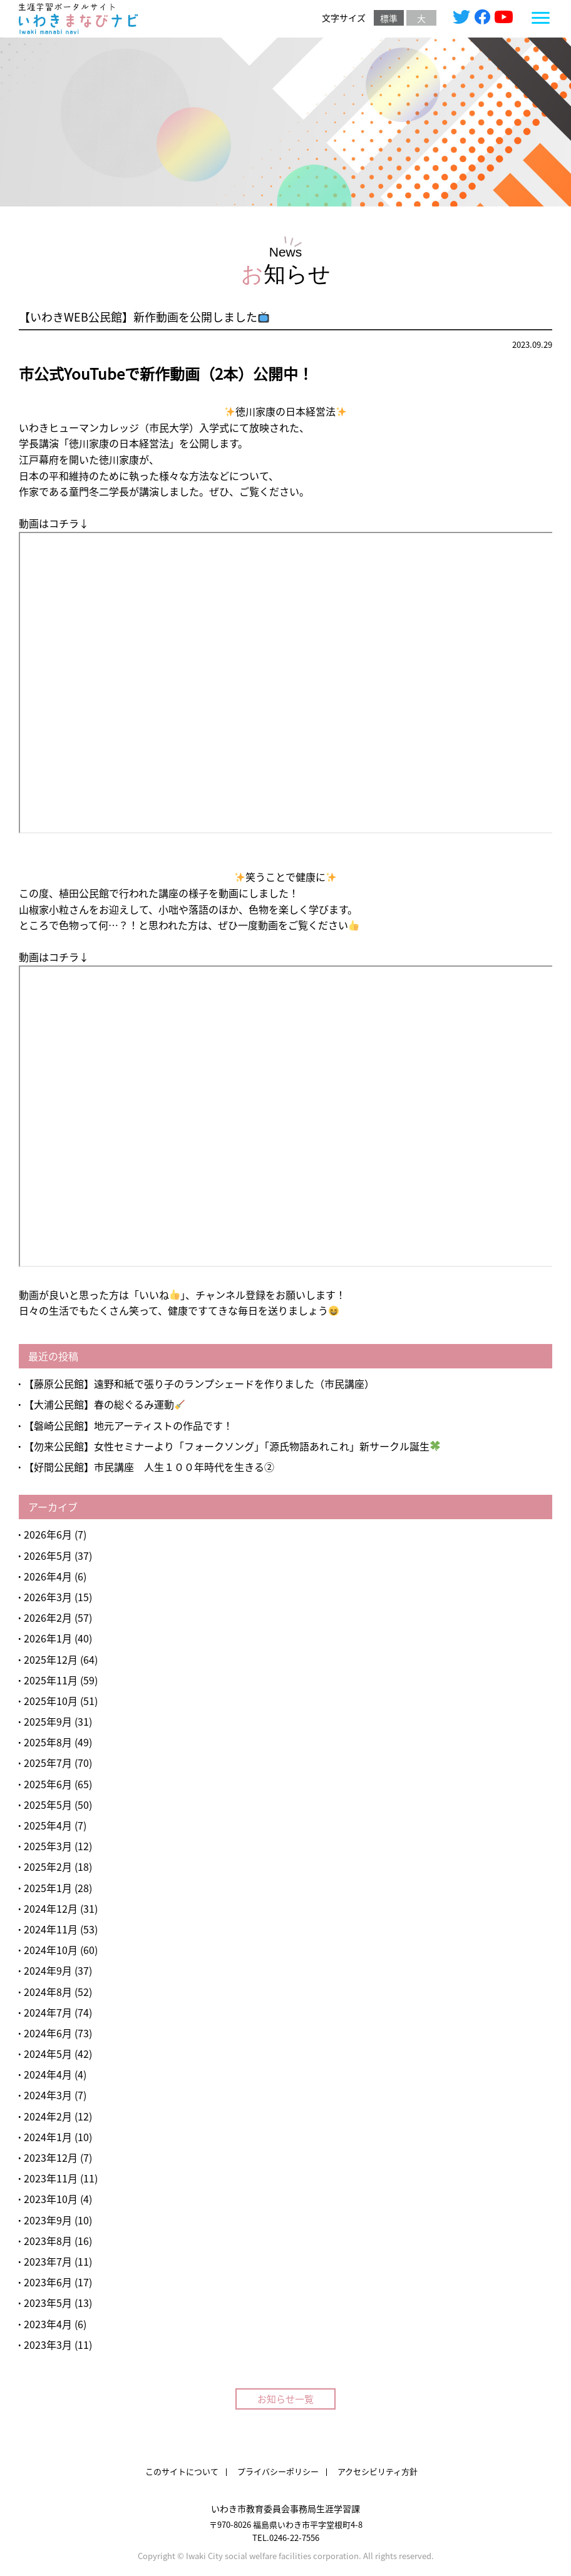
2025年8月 (48, 1741)
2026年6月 (48, 1534)
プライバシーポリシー (278, 2471)
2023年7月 (48, 2261)
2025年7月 (48, 1762)
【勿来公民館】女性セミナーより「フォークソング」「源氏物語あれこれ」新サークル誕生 (232, 1445)
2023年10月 (51, 2198)
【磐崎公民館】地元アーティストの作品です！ (128, 1425)
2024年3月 (48, 2094)
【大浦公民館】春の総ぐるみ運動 (104, 1404)
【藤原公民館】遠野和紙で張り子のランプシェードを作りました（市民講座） (199, 1383)
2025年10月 (51, 1700)
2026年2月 (48, 1617)
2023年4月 (48, 2323)
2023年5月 (48, 2302)
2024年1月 (48, 2136)
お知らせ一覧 (285, 2398)
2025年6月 (48, 1783)
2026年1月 (48, 1638)
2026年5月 (48, 1555)
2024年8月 (48, 1991)
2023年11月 (51, 2178)
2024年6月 (48, 2032)
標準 (389, 18)
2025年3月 (48, 1845)
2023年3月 (48, 2344)
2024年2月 (48, 2116)
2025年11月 (51, 1680)
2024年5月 (48, 2053)
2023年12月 (51, 2157)
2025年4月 (48, 1825)
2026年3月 (48, 1596)
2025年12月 (51, 1659)
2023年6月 (48, 2281)
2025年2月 (48, 1866)
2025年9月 (48, 1721)
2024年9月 (48, 1970)
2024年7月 (48, 2012)
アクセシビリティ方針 (377, 2471)
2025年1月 (48, 1887)
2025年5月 (48, 1804)
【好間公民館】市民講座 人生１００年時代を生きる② (149, 1466)
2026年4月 (48, 1576)
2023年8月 (48, 2240)
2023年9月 (48, 2219)
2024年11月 (51, 1929)
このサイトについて (182, 2471)
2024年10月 (51, 1949)
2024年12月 (51, 1908)
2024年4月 (48, 2074)
